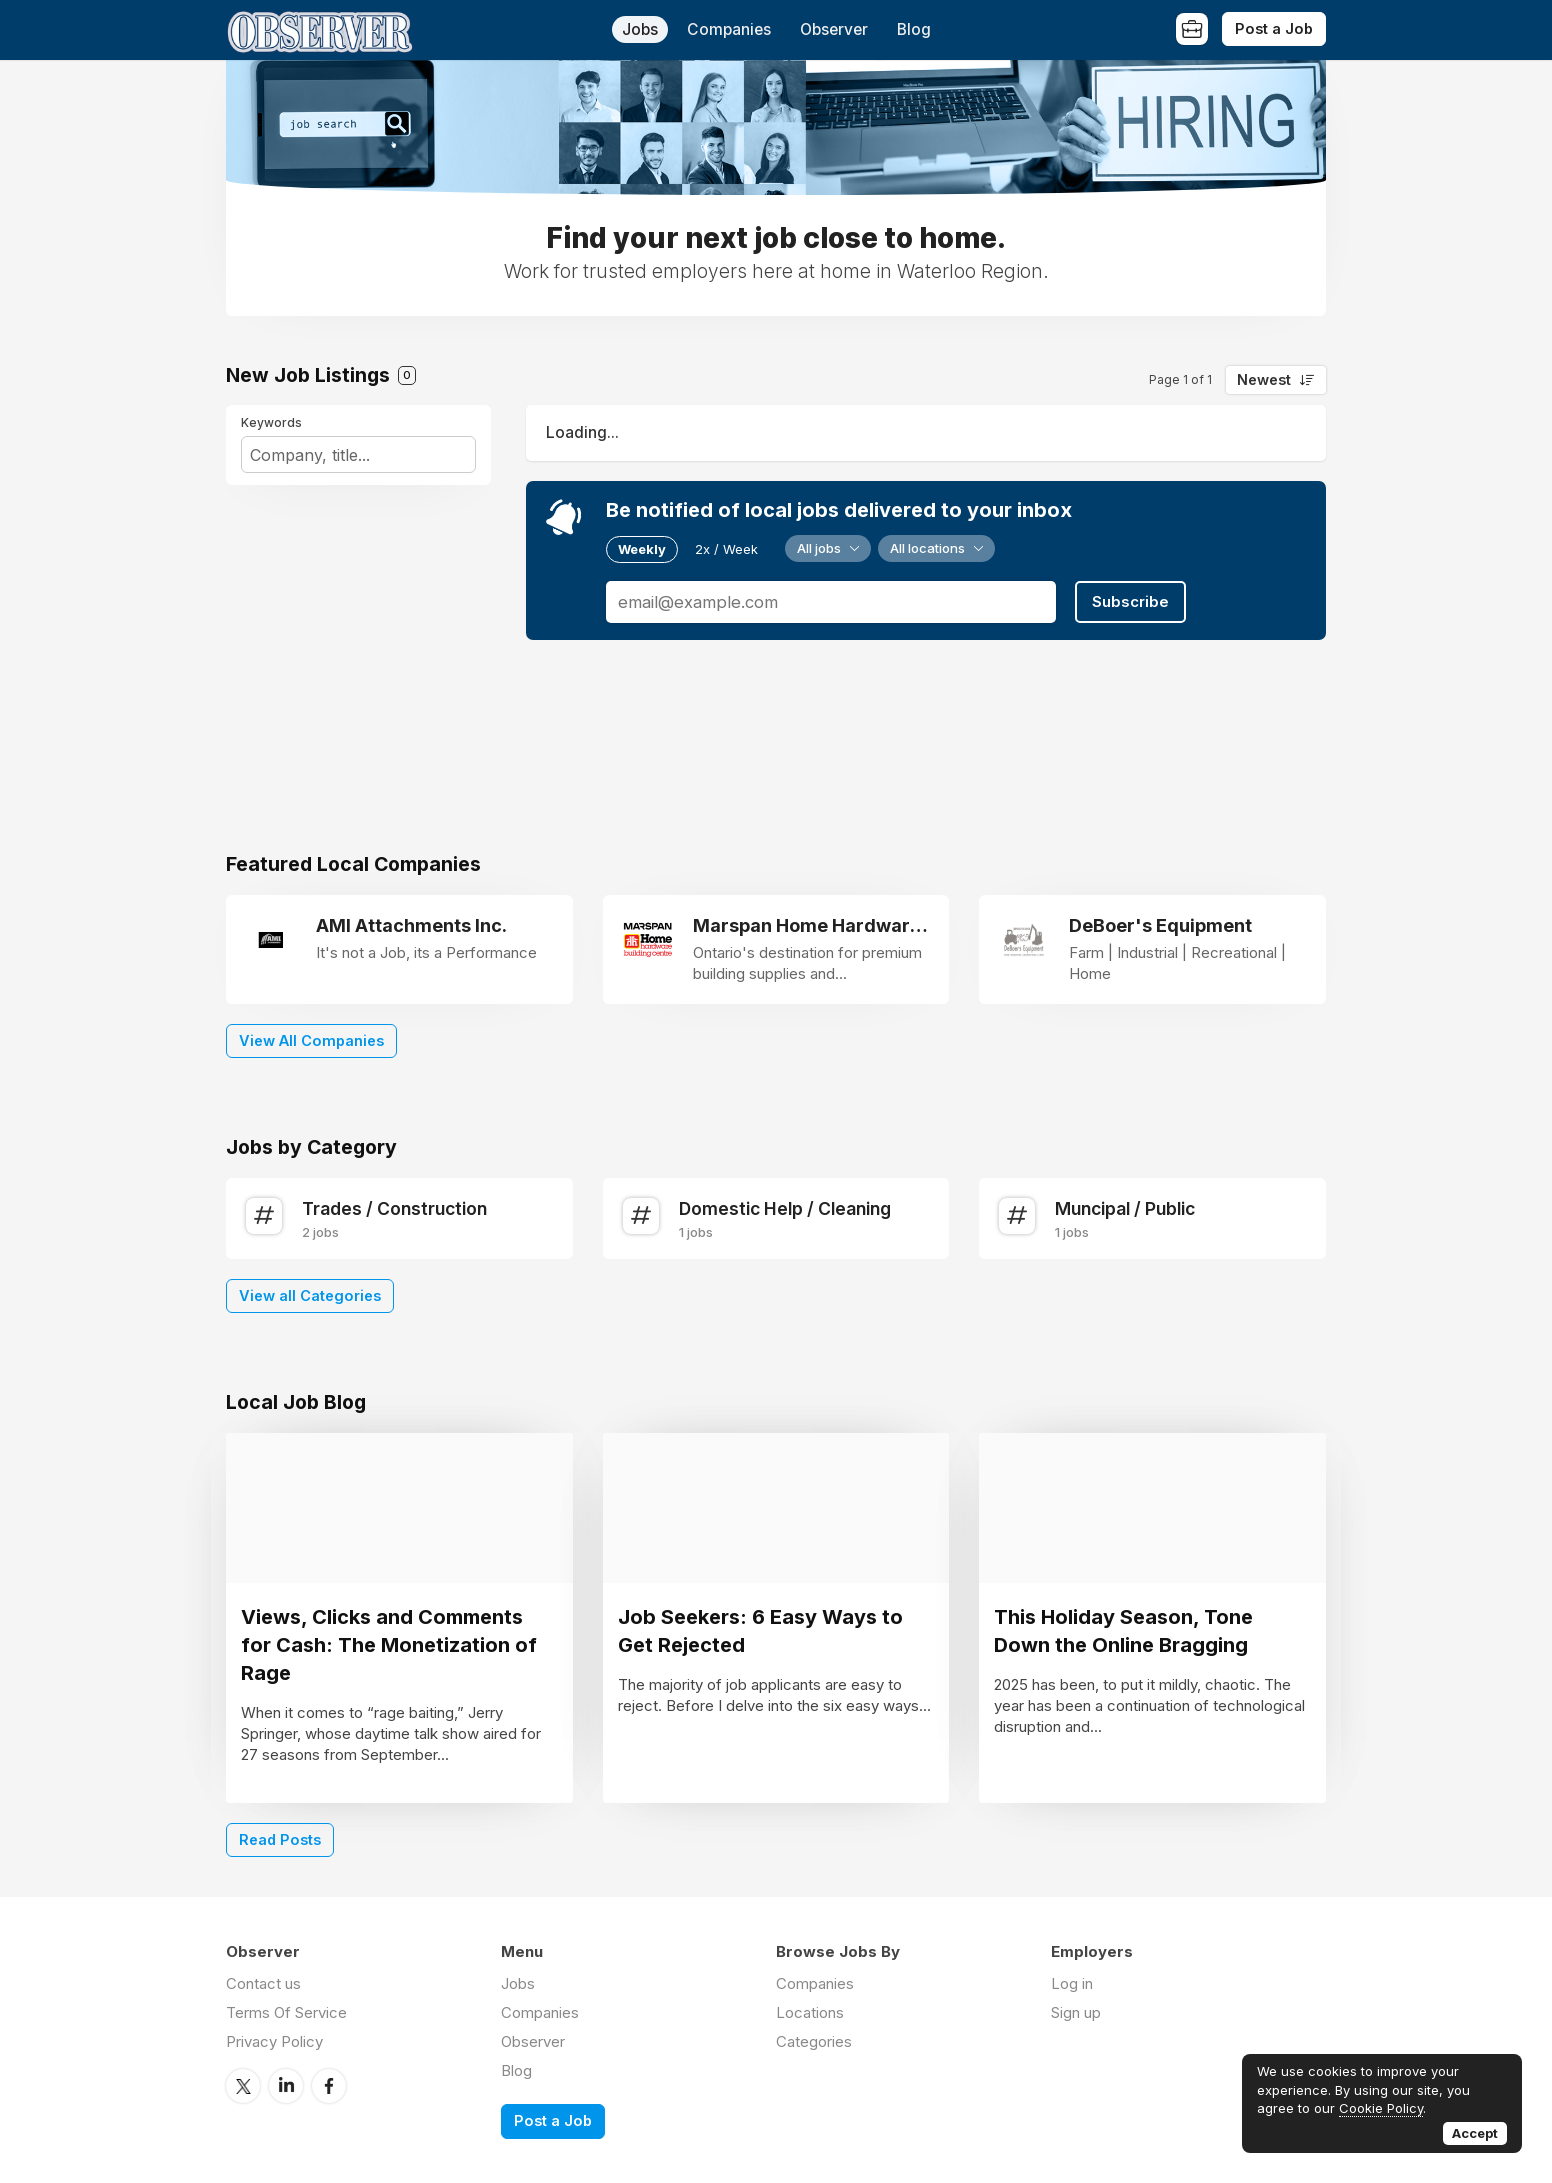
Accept (1475, 2133)
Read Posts (280, 1839)
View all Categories (310, 1295)
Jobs (640, 29)
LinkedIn (286, 2086)
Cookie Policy (1381, 2108)
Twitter (243, 2086)
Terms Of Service (286, 2012)
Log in (1072, 1983)
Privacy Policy (274, 2041)
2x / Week (726, 549)
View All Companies (311, 1040)
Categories (814, 2041)
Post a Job (1274, 28)
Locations (810, 2012)
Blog (914, 29)
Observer (834, 29)
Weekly (642, 549)
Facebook (329, 2086)
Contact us (263, 1983)
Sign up (1076, 2012)
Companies (729, 29)
